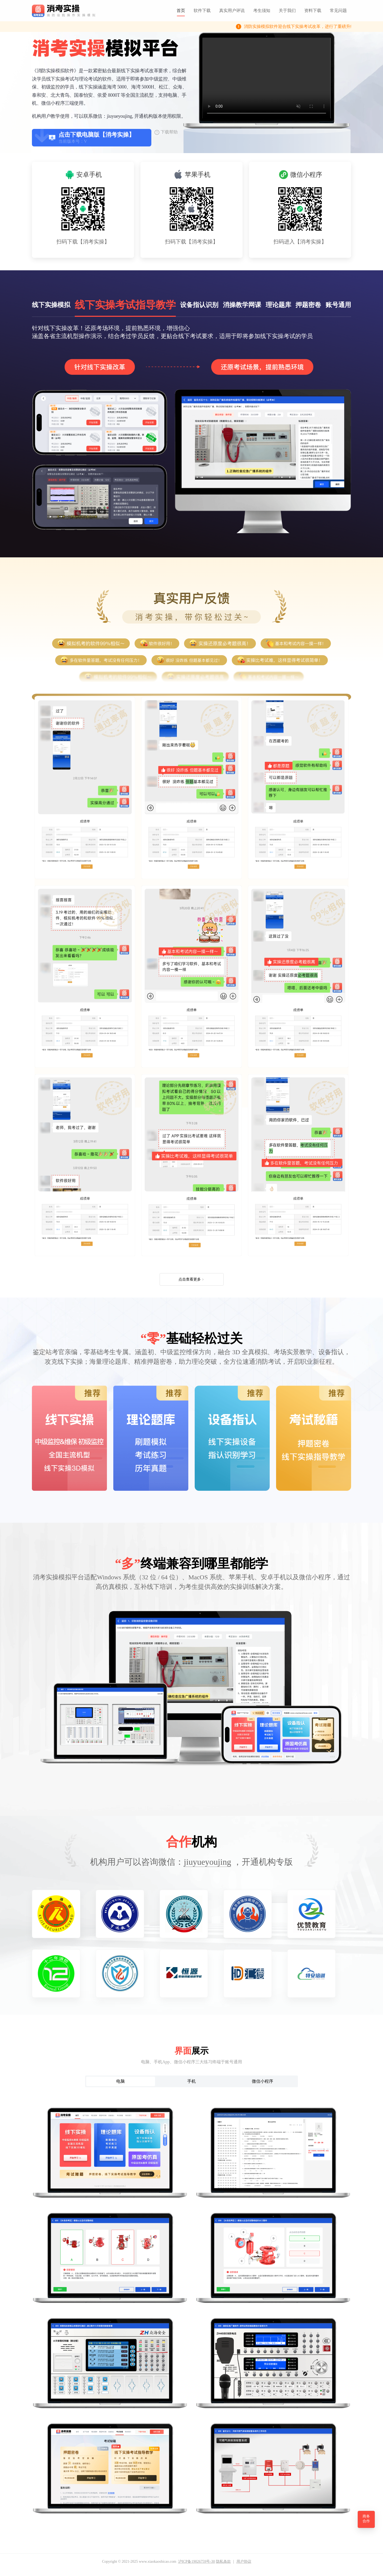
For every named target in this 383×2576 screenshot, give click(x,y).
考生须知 (261, 10)
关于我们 (287, 10)
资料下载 (312, 10)
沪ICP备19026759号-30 (196, 2562)
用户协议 (243, 2562)
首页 (181, 10)
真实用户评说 (232, 10)
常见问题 (338, 10)
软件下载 (202, 10)
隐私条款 (223, 2562)
